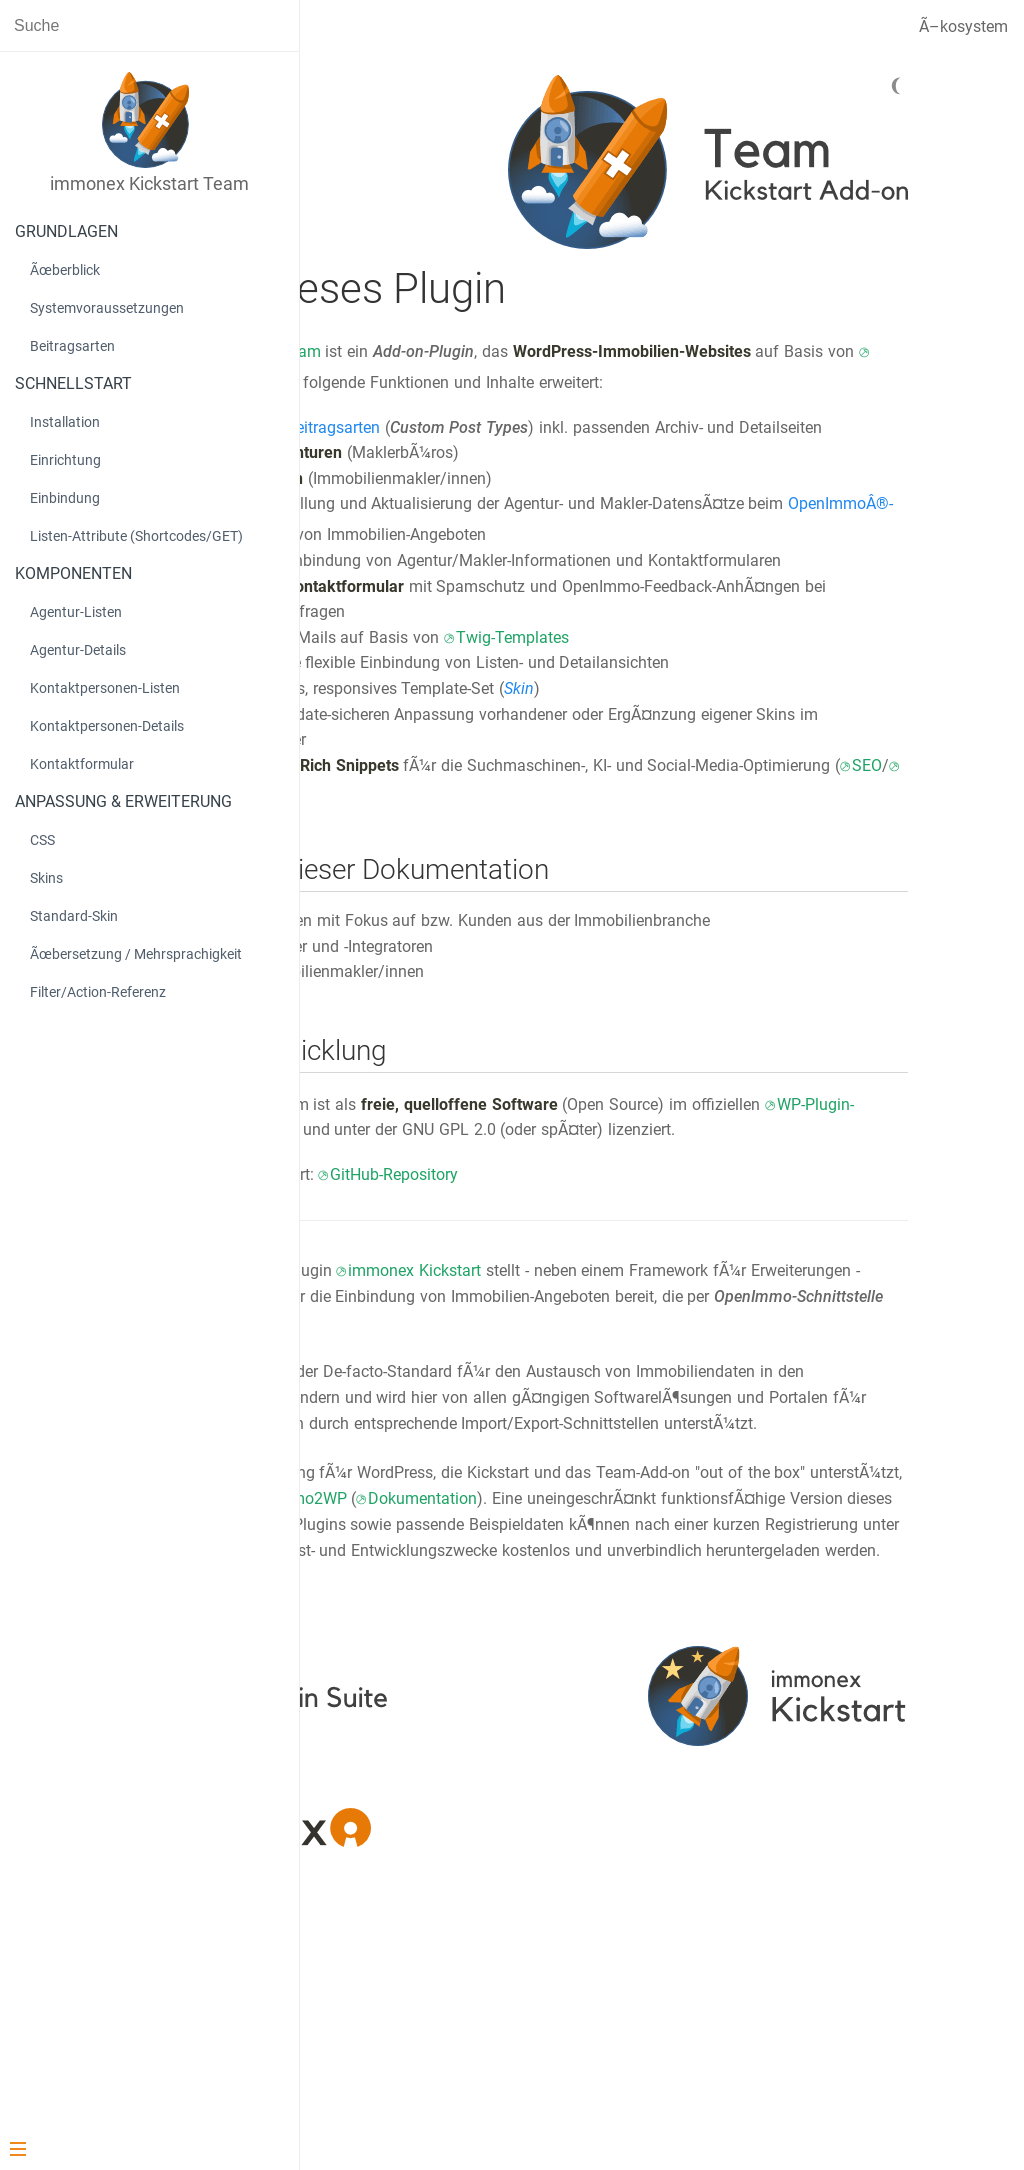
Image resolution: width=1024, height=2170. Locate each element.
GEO (680, 893)
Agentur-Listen (76, 612)
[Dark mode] (924, 86)
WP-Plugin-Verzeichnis (574, 1257)
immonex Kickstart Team (488, 351)
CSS (42, 840)
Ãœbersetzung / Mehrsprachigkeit (136, 954)
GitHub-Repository (651, 1328)
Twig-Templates (768, 739)
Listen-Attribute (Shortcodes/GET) (136, 536)
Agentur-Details (78, 650)
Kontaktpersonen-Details (107, 726)
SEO (631, 893)
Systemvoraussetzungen (107, 308)
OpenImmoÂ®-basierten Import (658, 586)
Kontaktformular (82, 764)
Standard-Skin (74, 916)
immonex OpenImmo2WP (747, 1703)
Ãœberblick (65, 270)
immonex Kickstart (727, 382)
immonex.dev (676, 1780)
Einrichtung (65, 460)
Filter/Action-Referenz (98, 992)
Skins (46, 878)
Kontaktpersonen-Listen (105, 688)
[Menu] (142, 2151)
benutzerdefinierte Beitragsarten (523, 452)
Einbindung (65, 498)
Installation (65, 422)
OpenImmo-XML (468, 1551)
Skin (776, 790)
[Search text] (149, 25)
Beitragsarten (72, 346)
